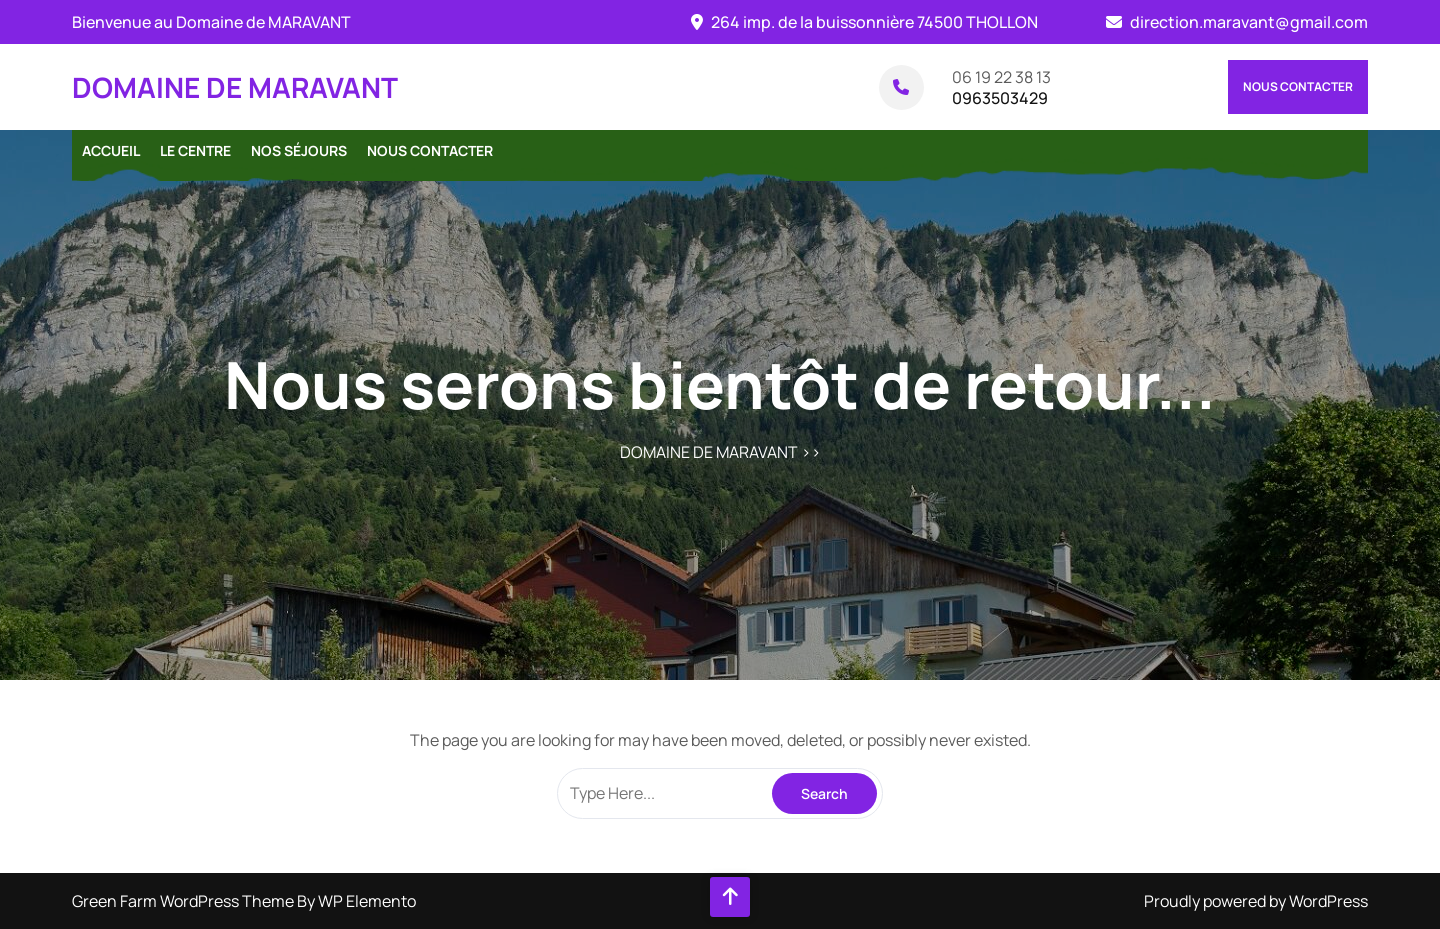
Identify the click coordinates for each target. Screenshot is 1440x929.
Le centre (195, 150)
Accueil (111, 150)
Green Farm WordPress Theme (184, 901)
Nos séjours (299, 150)
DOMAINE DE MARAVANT (235, 87)
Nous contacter (1298, 86)
